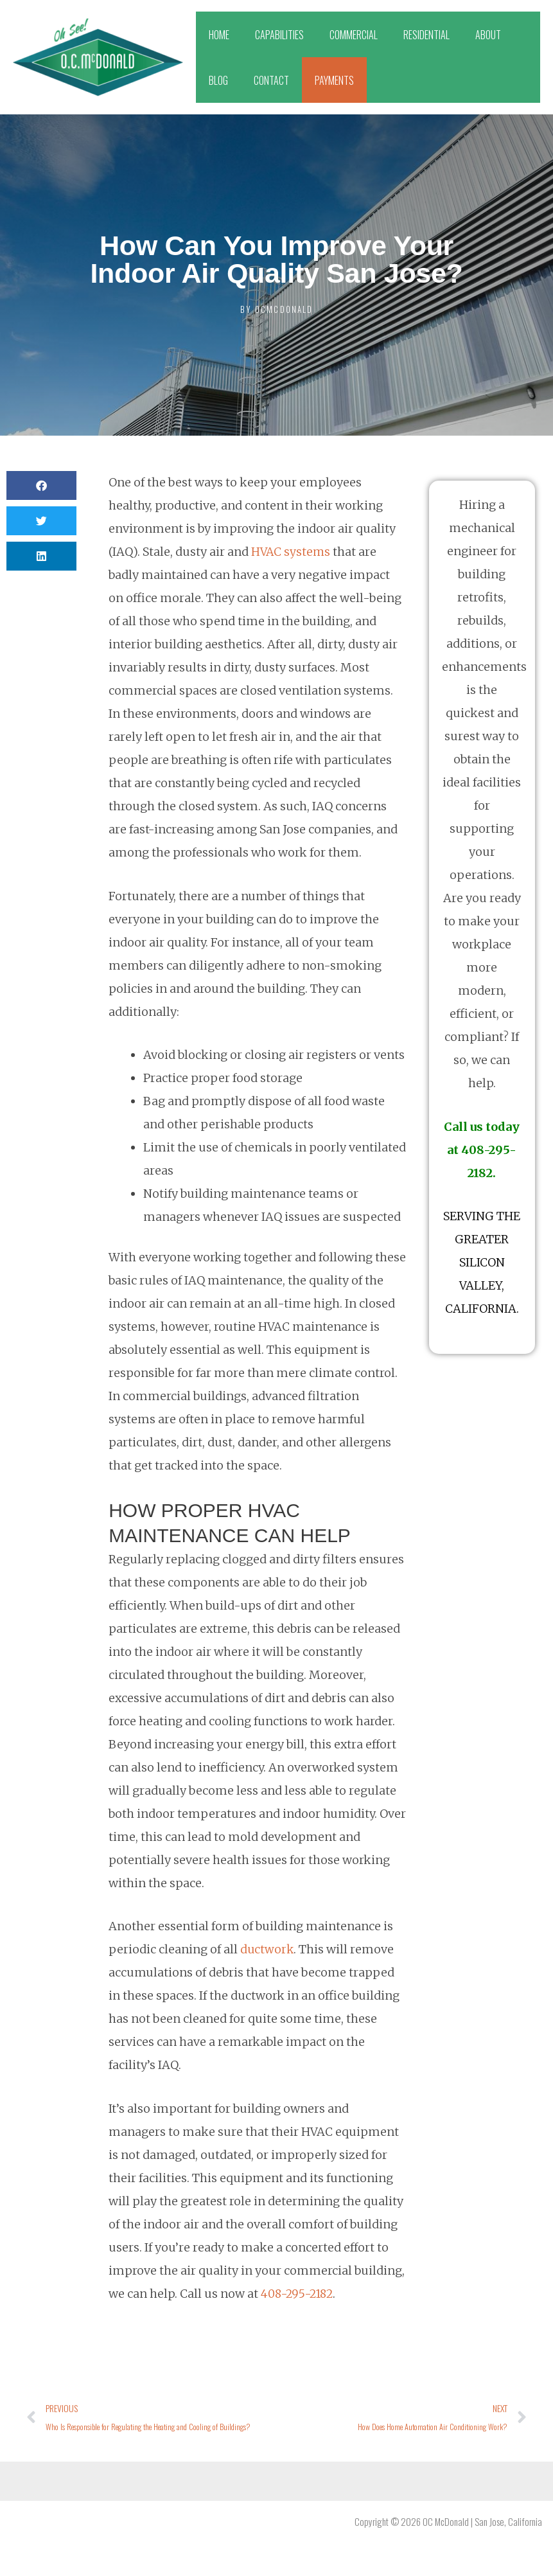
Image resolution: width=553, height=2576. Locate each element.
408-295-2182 (299, 2293)
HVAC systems (291, 551)
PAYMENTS (334, 80)
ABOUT (488, 34)
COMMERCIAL (353, 34)
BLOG (218, 80)
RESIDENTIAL (426, 34)
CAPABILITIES (279, 34)
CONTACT (271, 80)
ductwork (267, 1949)
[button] (41, 485)
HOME (219, 34)
